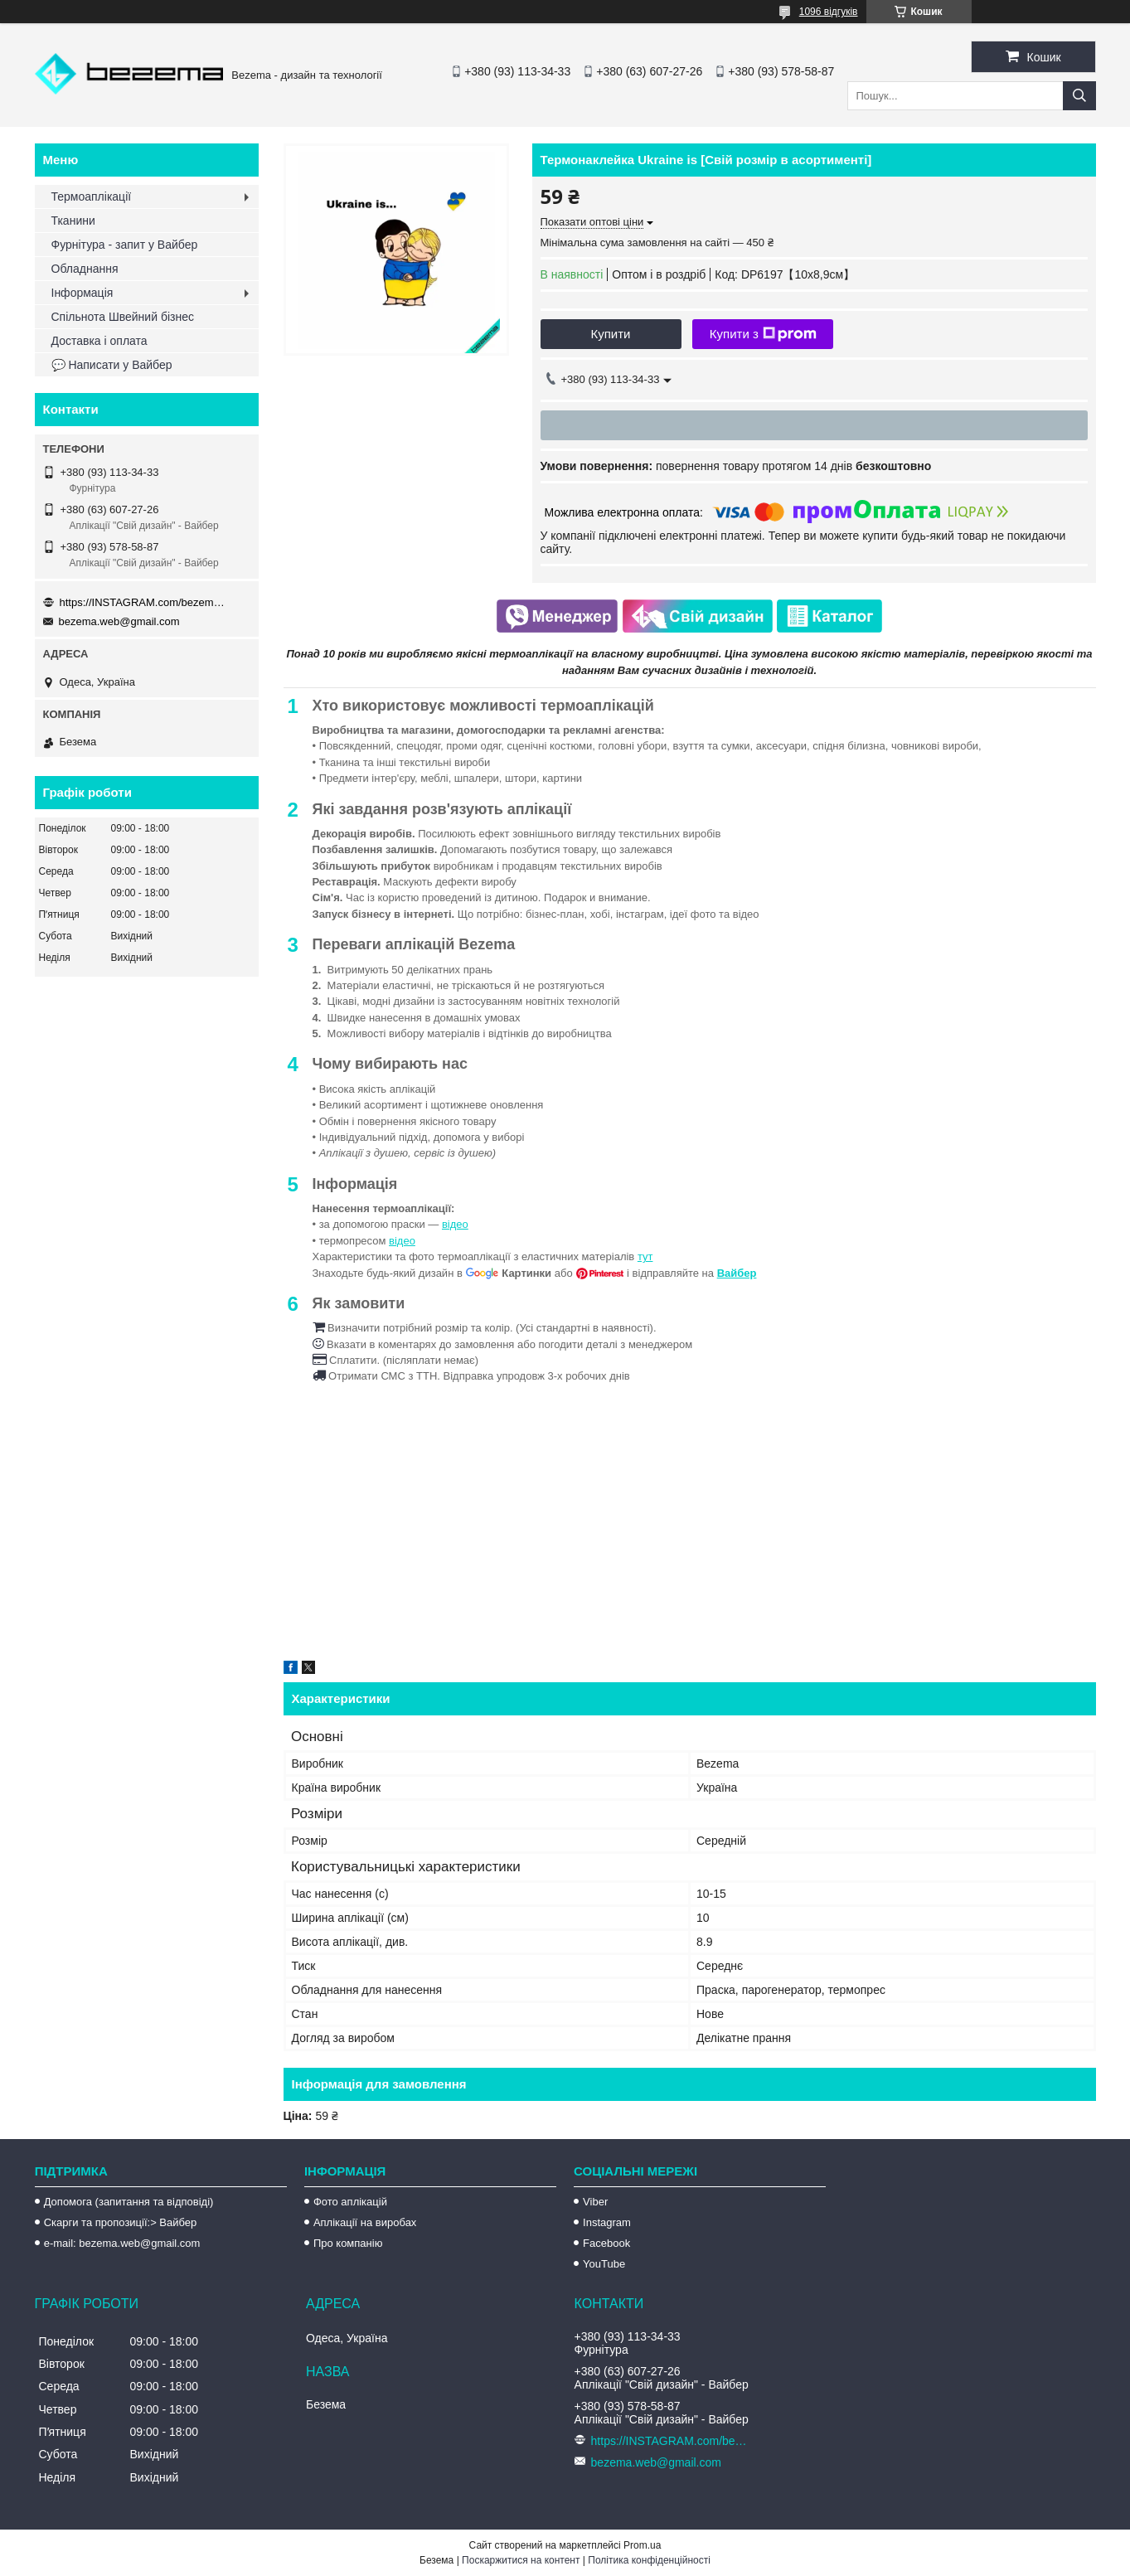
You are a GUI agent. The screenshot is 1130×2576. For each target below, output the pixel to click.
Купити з (763, 334)
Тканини (73, 220)
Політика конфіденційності (649, 2560)
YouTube (604, 2264)
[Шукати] (1079, 95)
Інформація (82, 292)
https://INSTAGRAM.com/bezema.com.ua (143, 602)
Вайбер (737, 1273)
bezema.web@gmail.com (119, 621)
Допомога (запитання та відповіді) (129, 2201)
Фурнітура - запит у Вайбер (124, 244)
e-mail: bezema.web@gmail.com (122, 2243)
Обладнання (85, 268)
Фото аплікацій (350, 2201)
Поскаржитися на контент (521, 2560)
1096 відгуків (828, 11)
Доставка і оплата (99, 340)
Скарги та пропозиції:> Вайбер (120, 2222)
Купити (611, 334)
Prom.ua (642, 2545)
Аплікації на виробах (364, 2222)
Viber (595, 2201)
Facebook (606, 2243)
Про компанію (348, 2243)
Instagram (607, 2222)
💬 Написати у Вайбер (111, 364)
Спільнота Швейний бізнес (122, 316)
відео (455, 1224)
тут (645, 1256)
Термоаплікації (91, 196)
